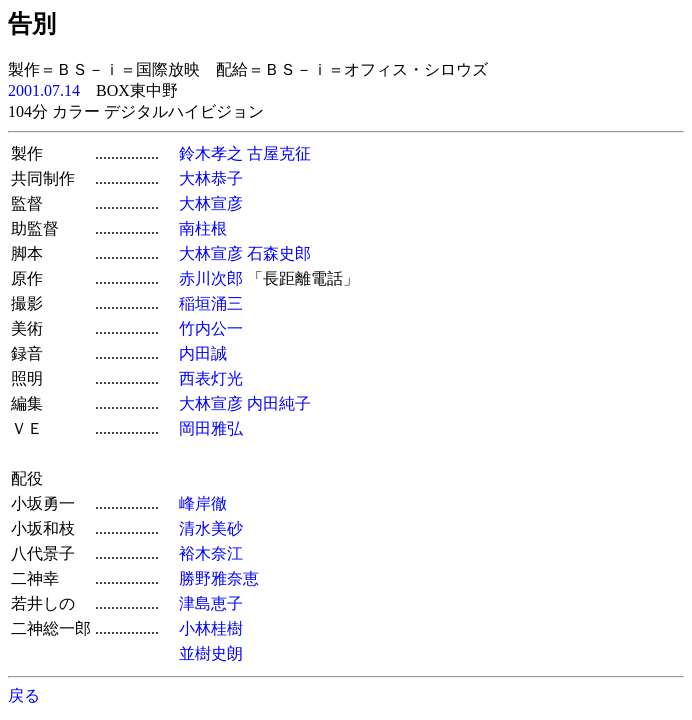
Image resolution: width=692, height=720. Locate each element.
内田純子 (279, 403)
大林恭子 (211, 178)
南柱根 (203, 228)
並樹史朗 (211, 653)
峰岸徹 (203, 503)
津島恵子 (211, 603)
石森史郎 (279, 253)
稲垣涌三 (211, 303)
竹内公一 (211, 328)
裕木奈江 (211, 553)
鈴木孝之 (211, 153)
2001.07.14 (44, 90)
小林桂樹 (211, 628)
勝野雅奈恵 (219, 578)
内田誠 (203, 353)
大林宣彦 (211, 203)
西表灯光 (211, 378)
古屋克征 (279, 153)
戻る (24, 695)
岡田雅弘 (211, 428)
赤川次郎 (211, 278)
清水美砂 (211, 528)
